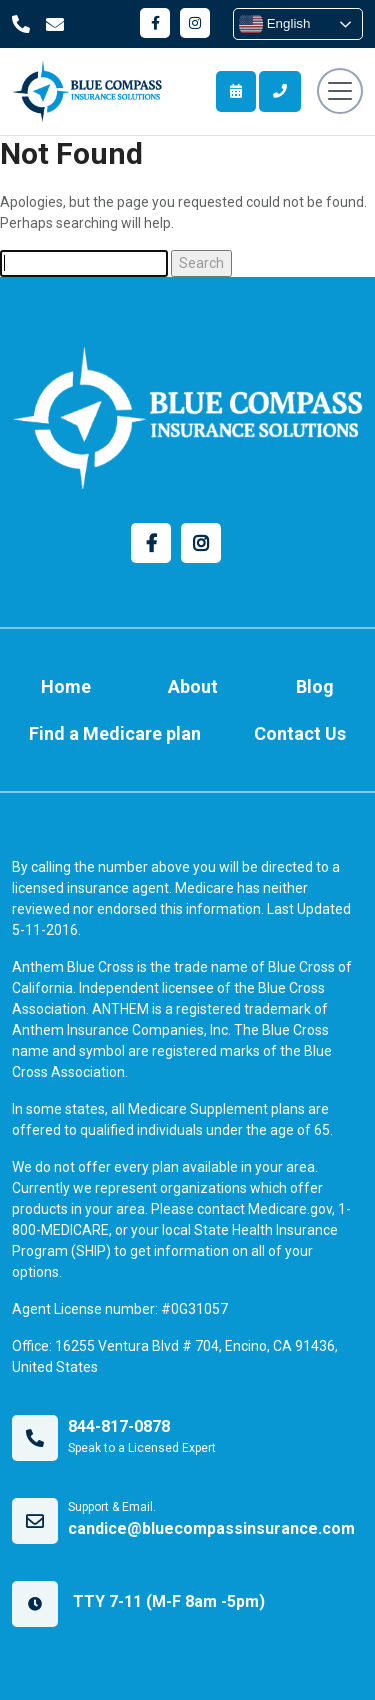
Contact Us (300, 733)
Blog (315, 686)
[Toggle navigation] (340, 91)
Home (66, 686)
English (274, 24)
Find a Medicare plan (115, 733)
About (193, 686)
